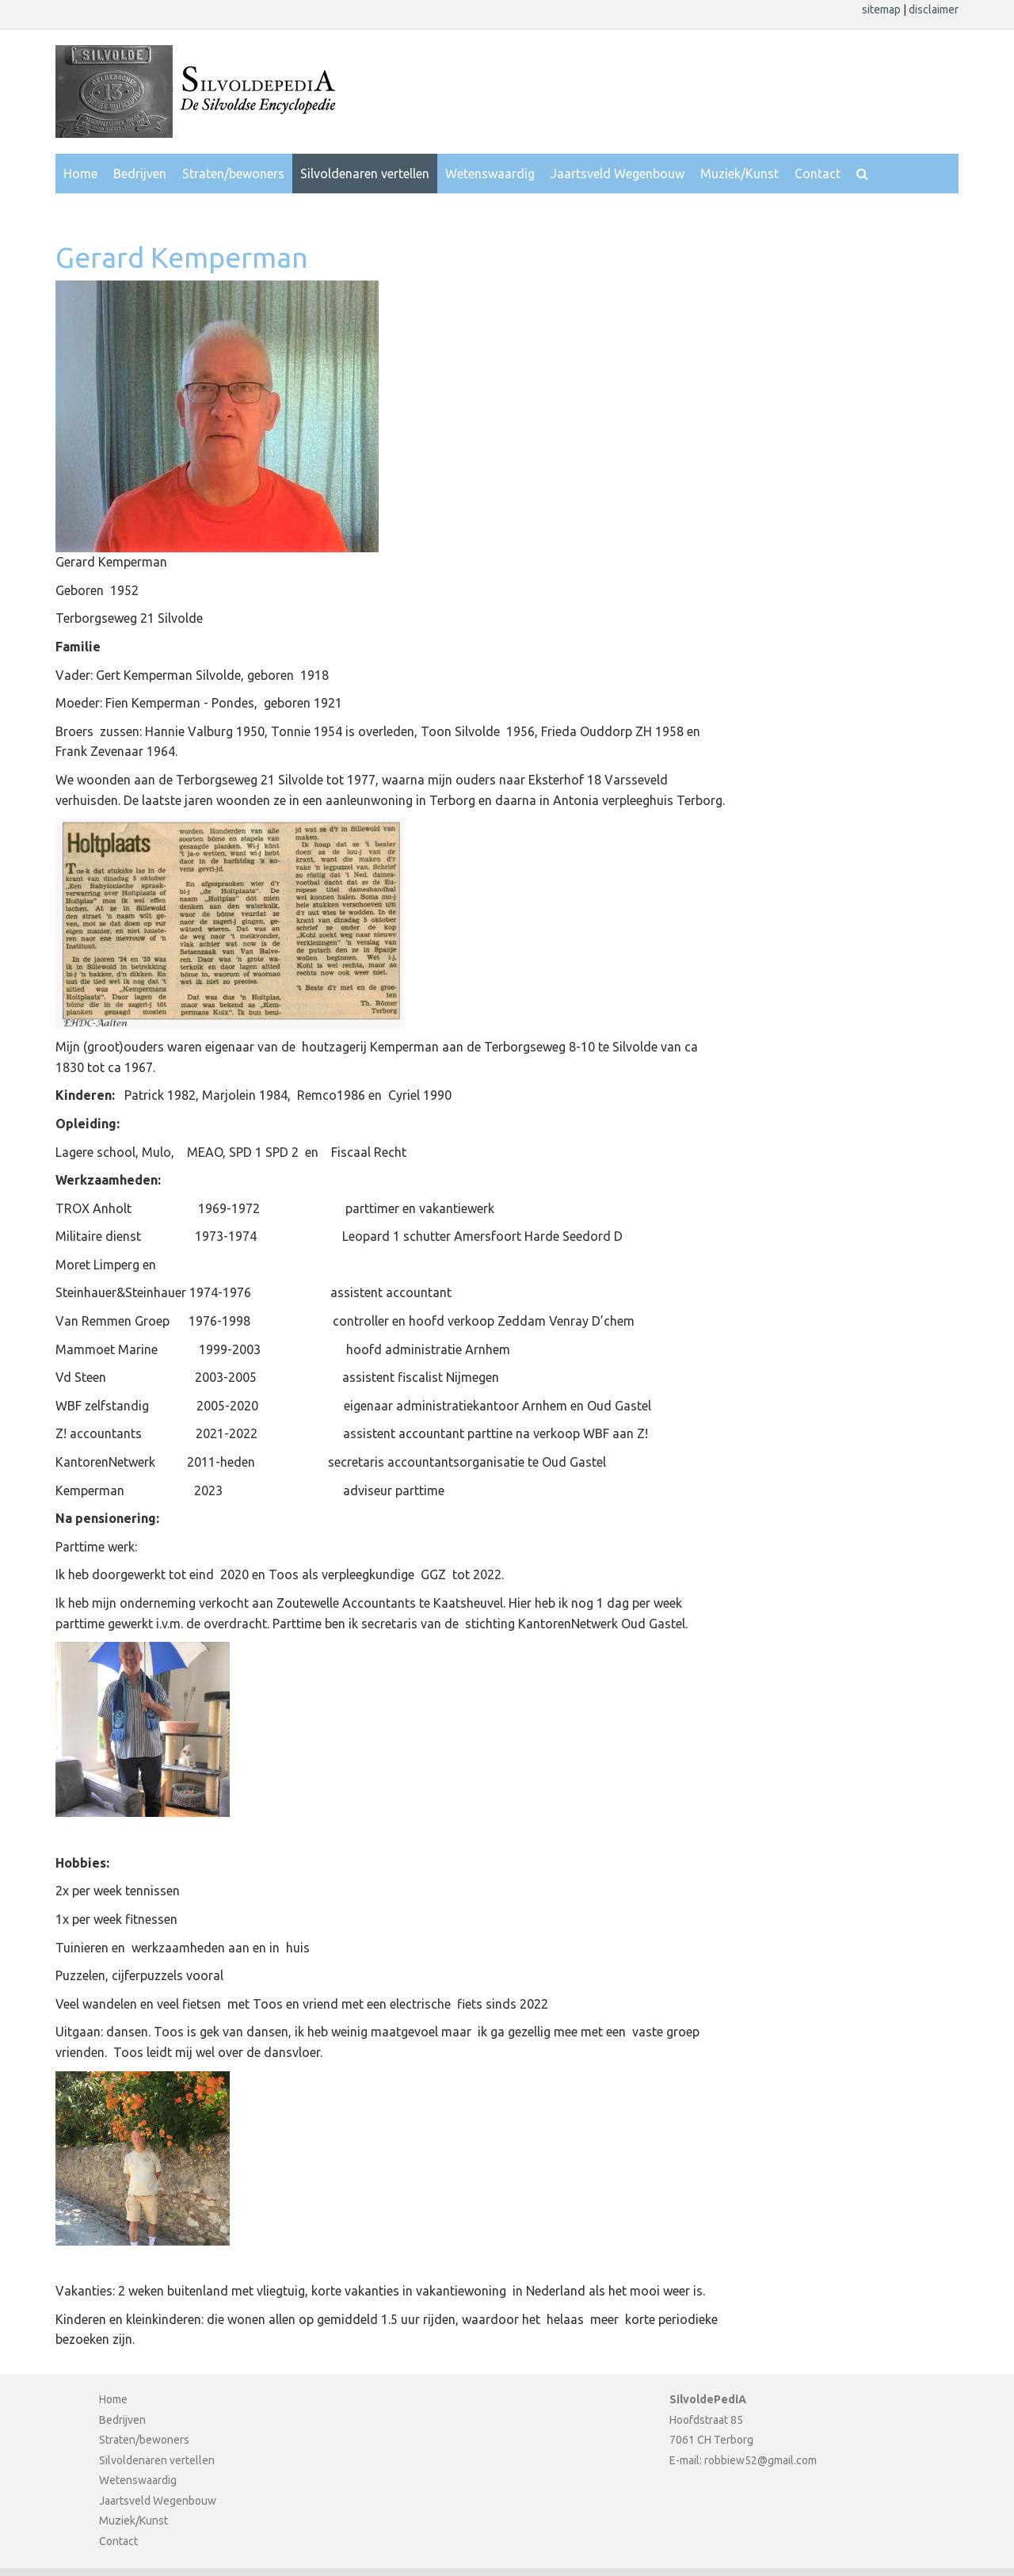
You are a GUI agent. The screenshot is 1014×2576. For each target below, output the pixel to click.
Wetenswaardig (490, 173)
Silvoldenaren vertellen (364, 173)
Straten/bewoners (233, 173)
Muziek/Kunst (739, 173)
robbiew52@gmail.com (760, 2460)
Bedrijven (139, 173)
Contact (818, 173)
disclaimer (934, 9)
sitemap (882, 9)
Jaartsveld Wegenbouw (617, 173)
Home (80, 173)
